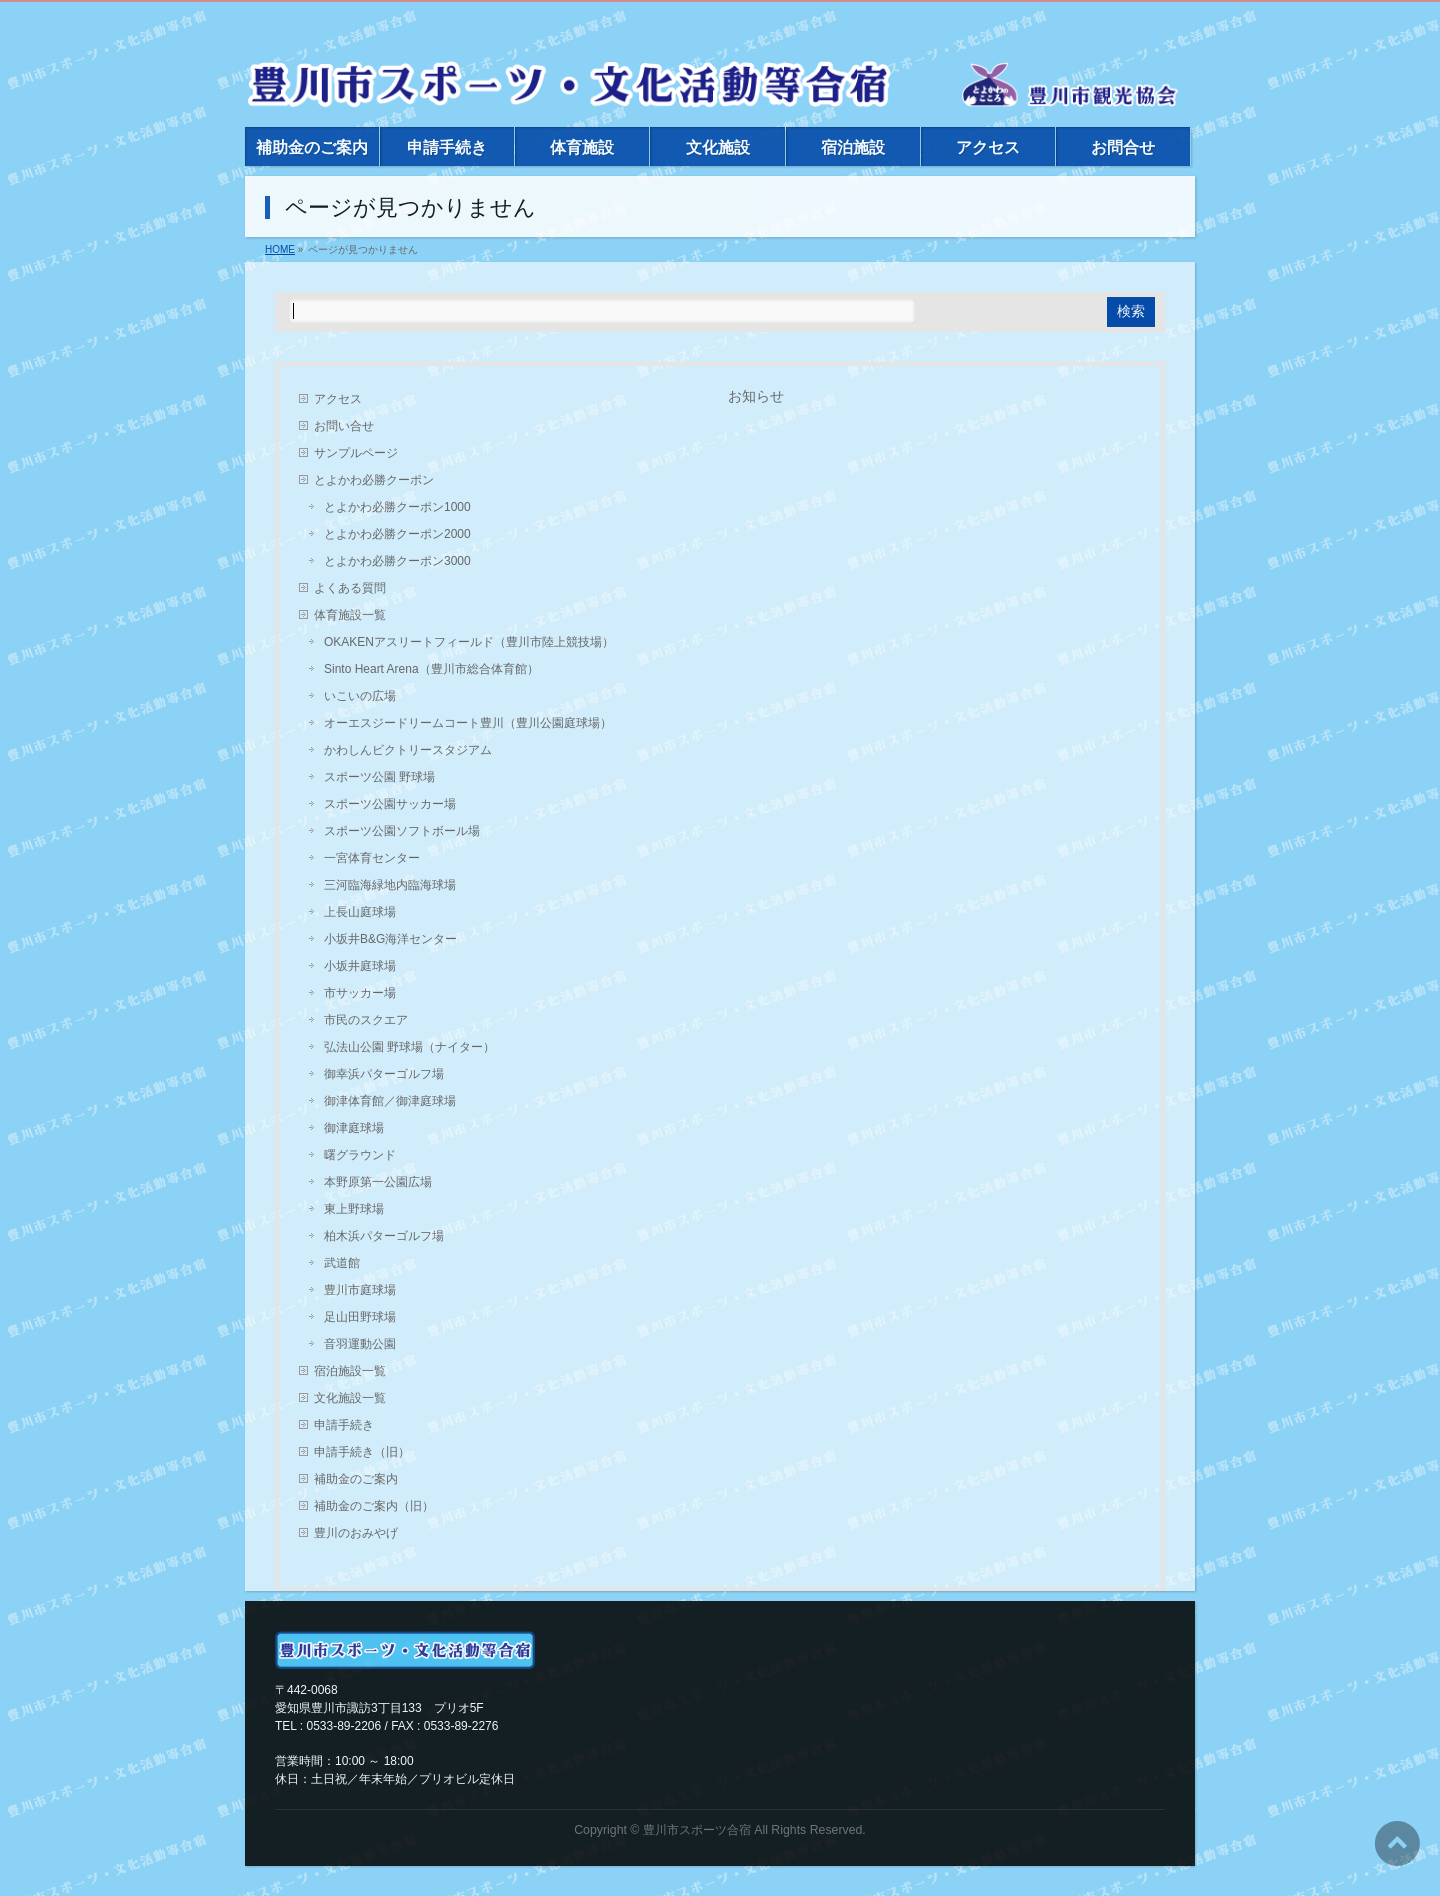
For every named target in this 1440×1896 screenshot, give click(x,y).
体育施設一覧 (350, 615)
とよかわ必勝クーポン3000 (397, 561)
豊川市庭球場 (360, 1290)
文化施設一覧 (350, 1398)
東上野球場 (354, 1209)
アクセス (338, 399)
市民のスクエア (366, 1020)
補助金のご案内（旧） (374, 1506)
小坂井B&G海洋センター (390, 939)
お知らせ (756, 396)
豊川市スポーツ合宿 (697, 1830)
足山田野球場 (360, 1317)
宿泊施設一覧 (350, 1371)
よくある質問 (350, 588)
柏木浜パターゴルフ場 (384, 1236)
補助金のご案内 (356, 1479)
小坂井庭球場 (360, 966)
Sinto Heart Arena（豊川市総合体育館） (431, 669)
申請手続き (344, 1425)
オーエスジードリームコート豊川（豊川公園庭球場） (468, 723)
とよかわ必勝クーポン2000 (397, 534)
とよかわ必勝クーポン (374, 480)
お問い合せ (344, 426)
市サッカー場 (360, 993)
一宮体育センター (372, 858)
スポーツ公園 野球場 (379, 777)
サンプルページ (356, 453)
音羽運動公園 (360, 1344)
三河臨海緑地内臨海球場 (390, 885)
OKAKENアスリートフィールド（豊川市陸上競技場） (469, 642)
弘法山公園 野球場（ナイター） (409, 1047)
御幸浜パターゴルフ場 (384, 1074)
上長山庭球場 (360, 912)
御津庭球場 (354, 1128)
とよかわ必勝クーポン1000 (397, 507)
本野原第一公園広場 (378, 1182)
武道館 (342, 1263)
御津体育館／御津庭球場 (390, 1101)
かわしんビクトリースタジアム (408, 750)
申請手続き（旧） (362, 1452)
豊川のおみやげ (356, 1533)
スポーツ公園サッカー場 (390, 804)
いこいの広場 (360, 696)
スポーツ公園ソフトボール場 (402, 831)
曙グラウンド (360, 1155)
